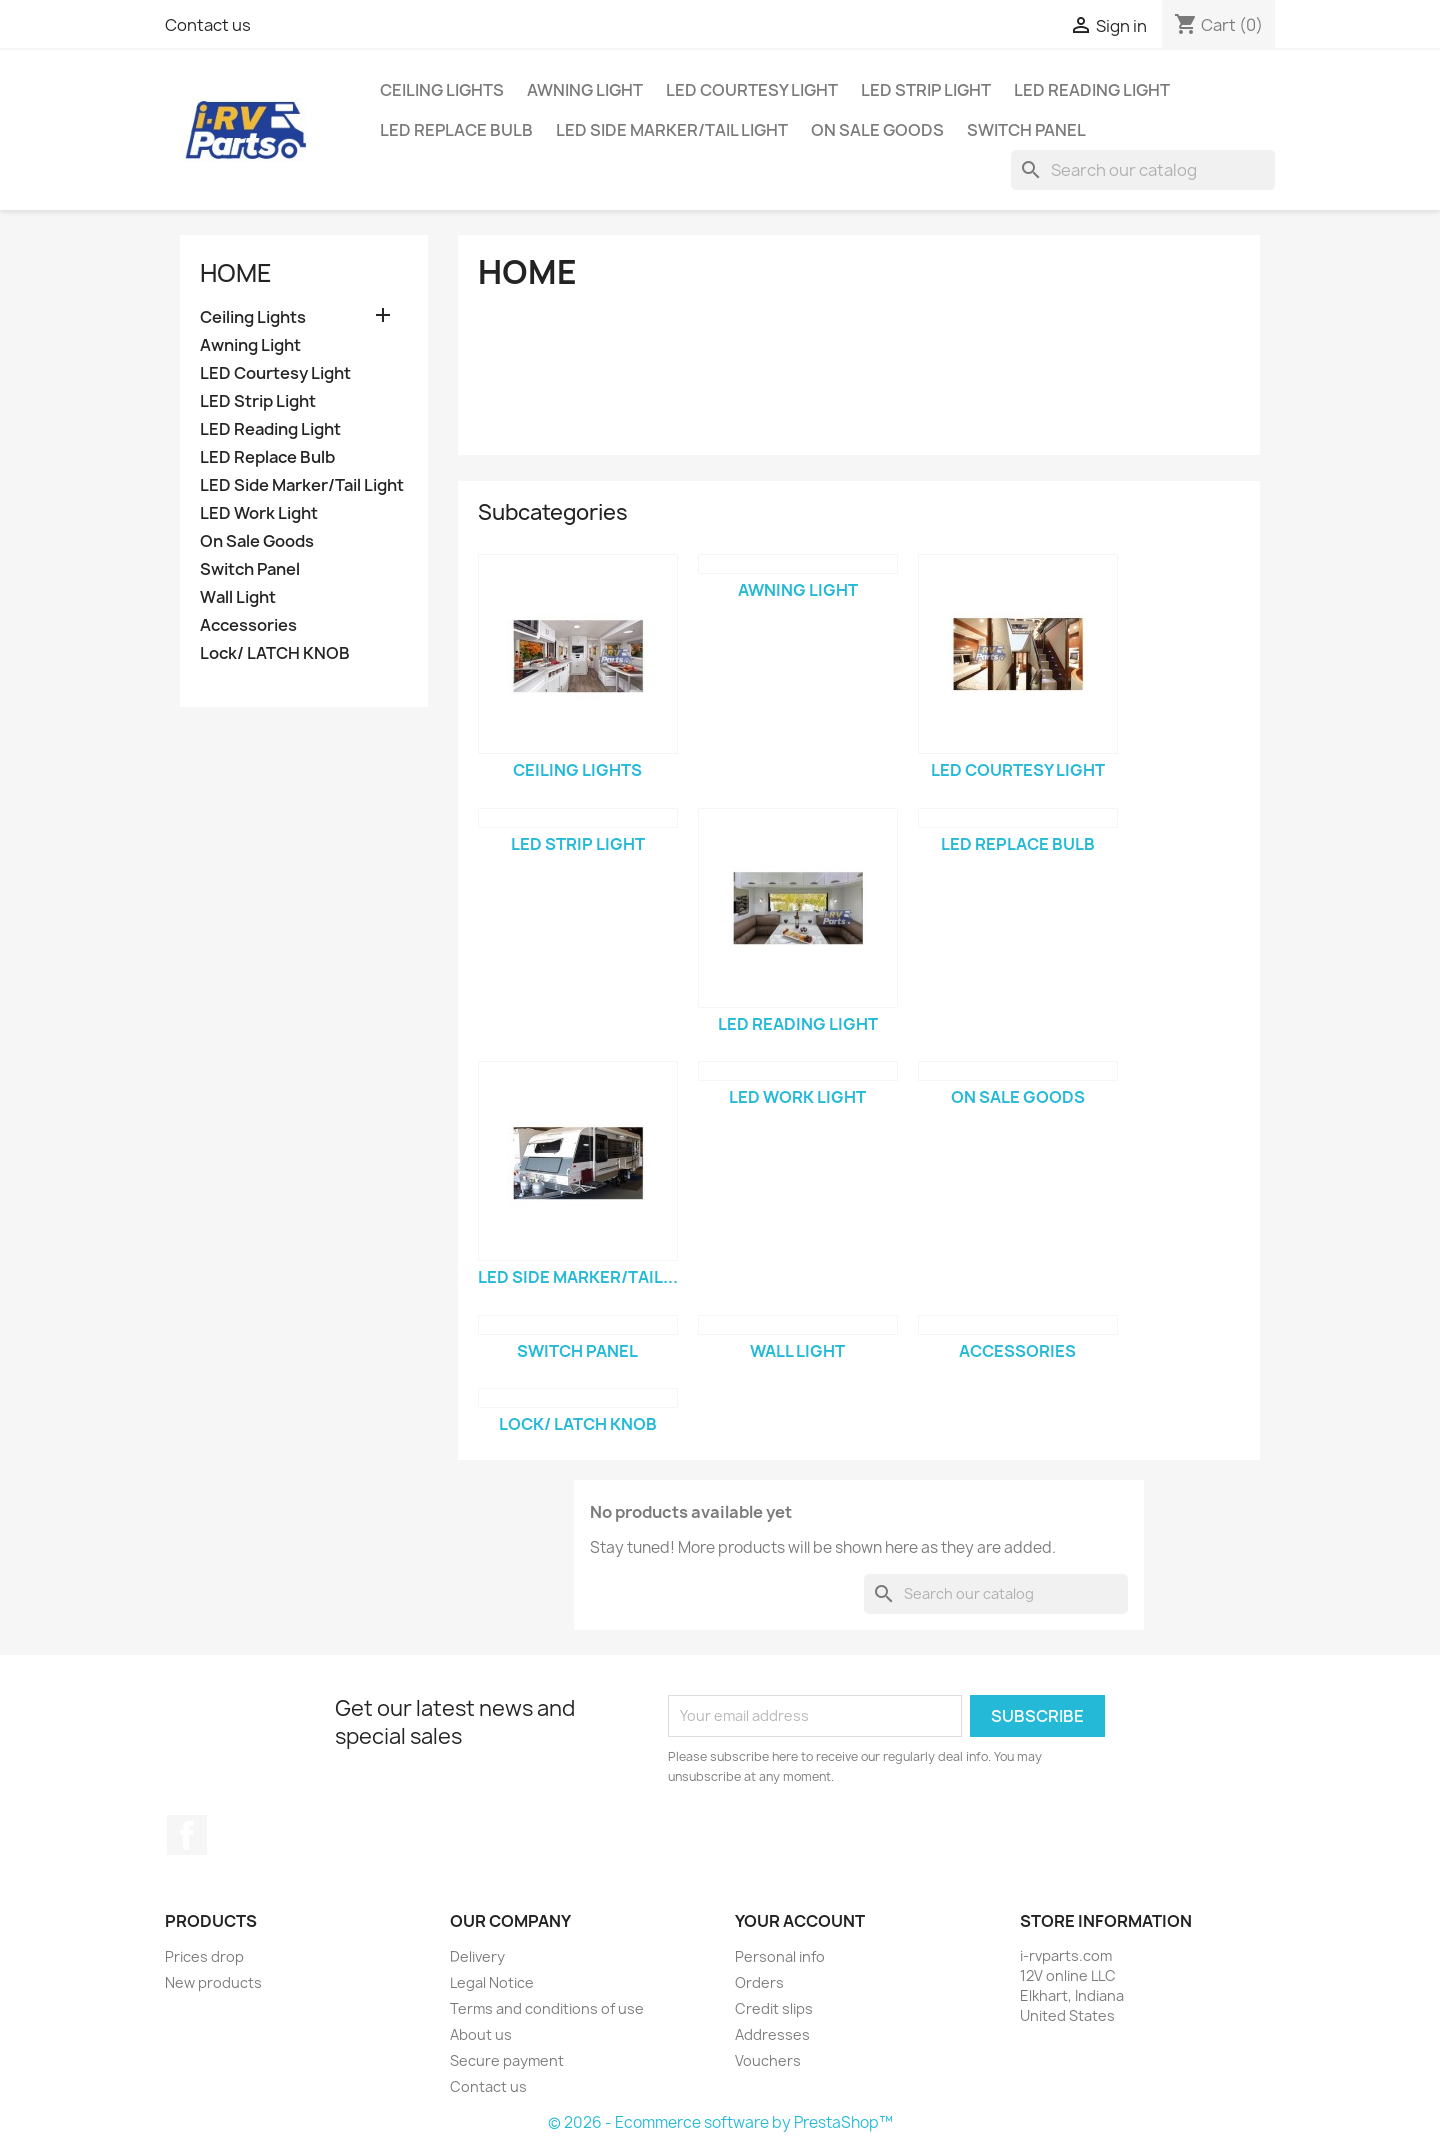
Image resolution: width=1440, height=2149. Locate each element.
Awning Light (585, 90)
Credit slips (774, 2008)
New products (213, 1982)
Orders (759, 1982)
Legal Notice (492, 1982)
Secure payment (507, 2060)
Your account (800, 1921)
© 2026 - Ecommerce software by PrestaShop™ (720, 2122)
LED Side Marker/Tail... (578, 1277)
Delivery (477, 1956)
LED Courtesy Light (752, 90)
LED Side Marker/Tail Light (672, 130)
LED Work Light (259, 513)
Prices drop (204, 1956)
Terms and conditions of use (547, 2008)
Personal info (780, 1956)
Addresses (772, 2034)
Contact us (208, 25)
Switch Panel (1026, 130)
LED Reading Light (1092, 90)
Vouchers (768, 2060)
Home (236, 273)
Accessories (248, 625)
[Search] (1143, 170)
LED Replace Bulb (456, 130)
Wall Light (238, 597)
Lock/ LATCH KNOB (275, 653)
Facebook (187, 1835)
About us (481, 2034)
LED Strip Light (926, 90)
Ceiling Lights (442, 90)
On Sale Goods (877, 130)
